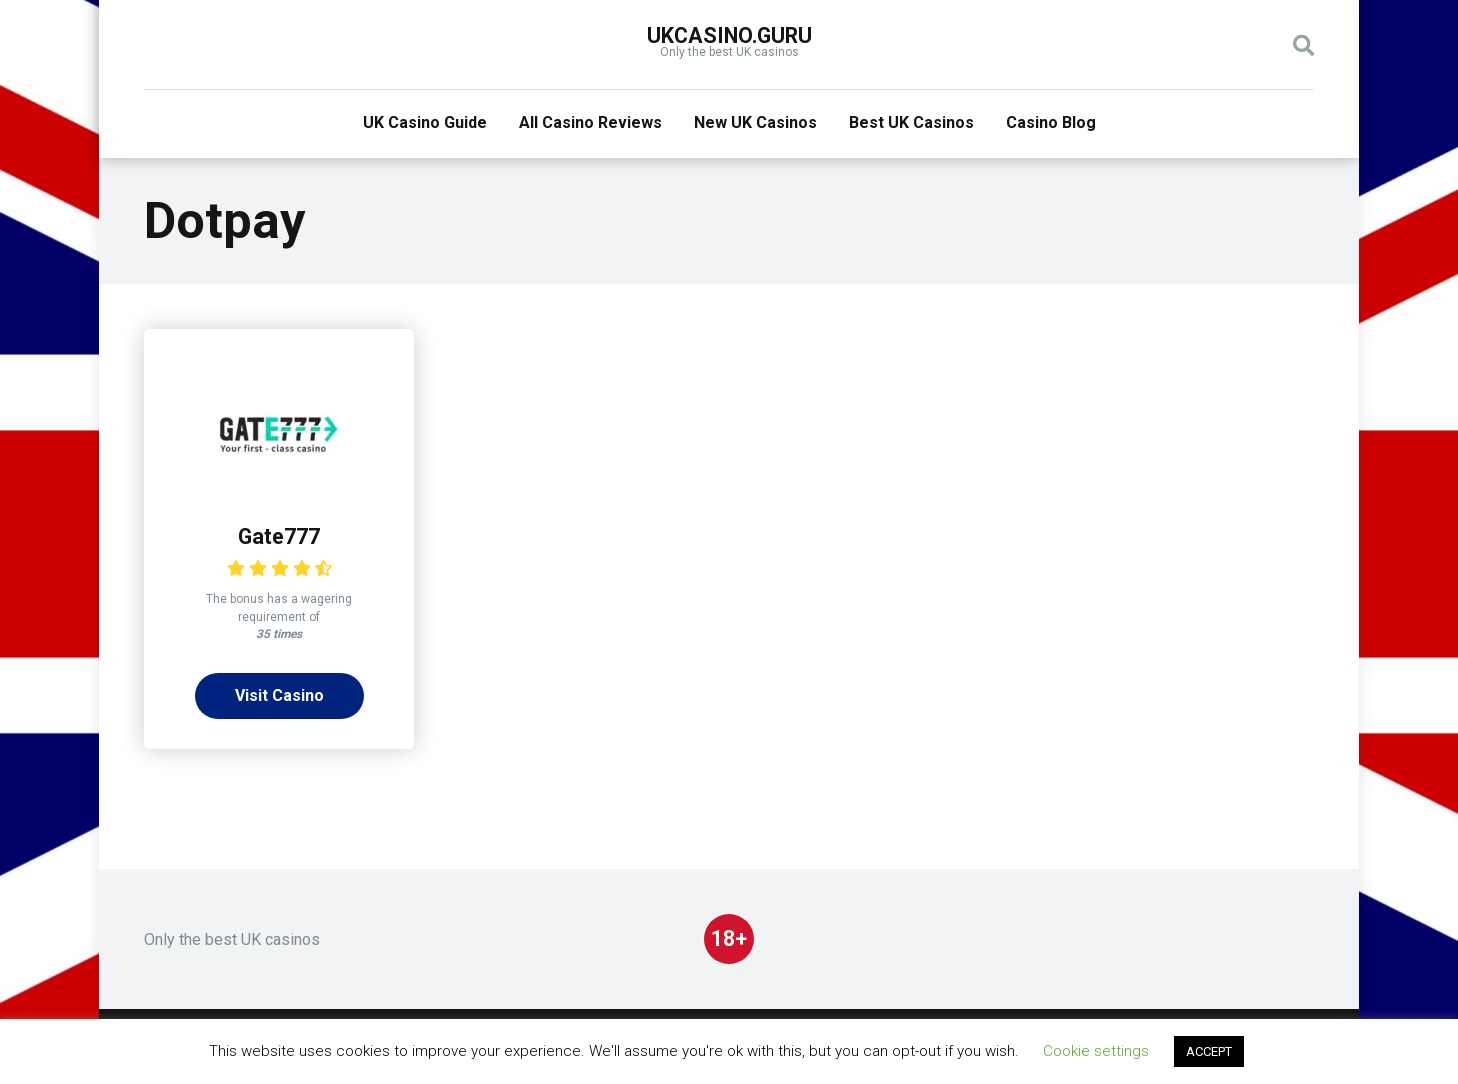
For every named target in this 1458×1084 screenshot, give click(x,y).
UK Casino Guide (425, 122)
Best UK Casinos (911, 122)
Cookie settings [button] (1096, 1051)
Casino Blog (1051, 122)
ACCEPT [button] (1209, 1051)
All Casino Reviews (590, 122)
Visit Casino (279, 695)
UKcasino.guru (729, 35)
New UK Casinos (755, 122)
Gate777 (279, 536)
